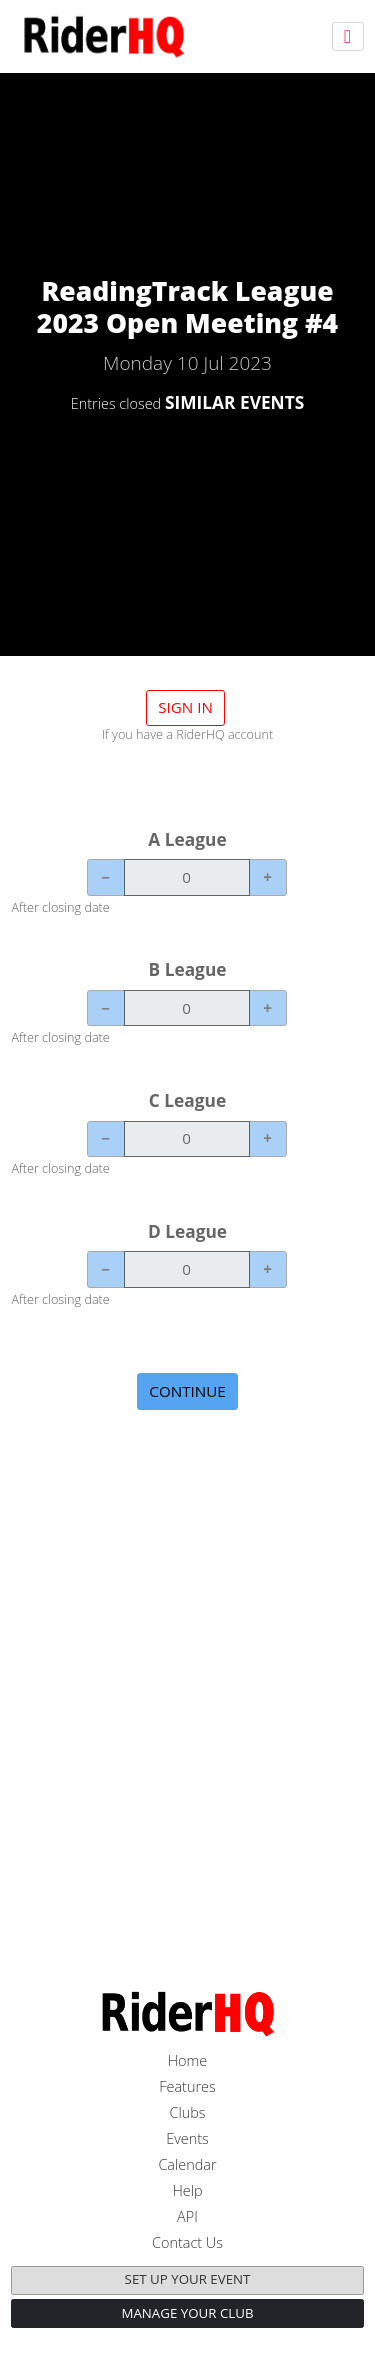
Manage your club (187, 2313)
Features (187, 2086)
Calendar (187, 2164)
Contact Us (187, 2242)
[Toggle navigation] (348, 36)
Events (187, 2138)
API (187, 2216)
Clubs (187, 2112)
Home (188, 2060)
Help (187, 2190)
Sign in (185, 707)
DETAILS (187, 456)
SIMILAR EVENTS (234, 402)
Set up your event (188, 2279)
